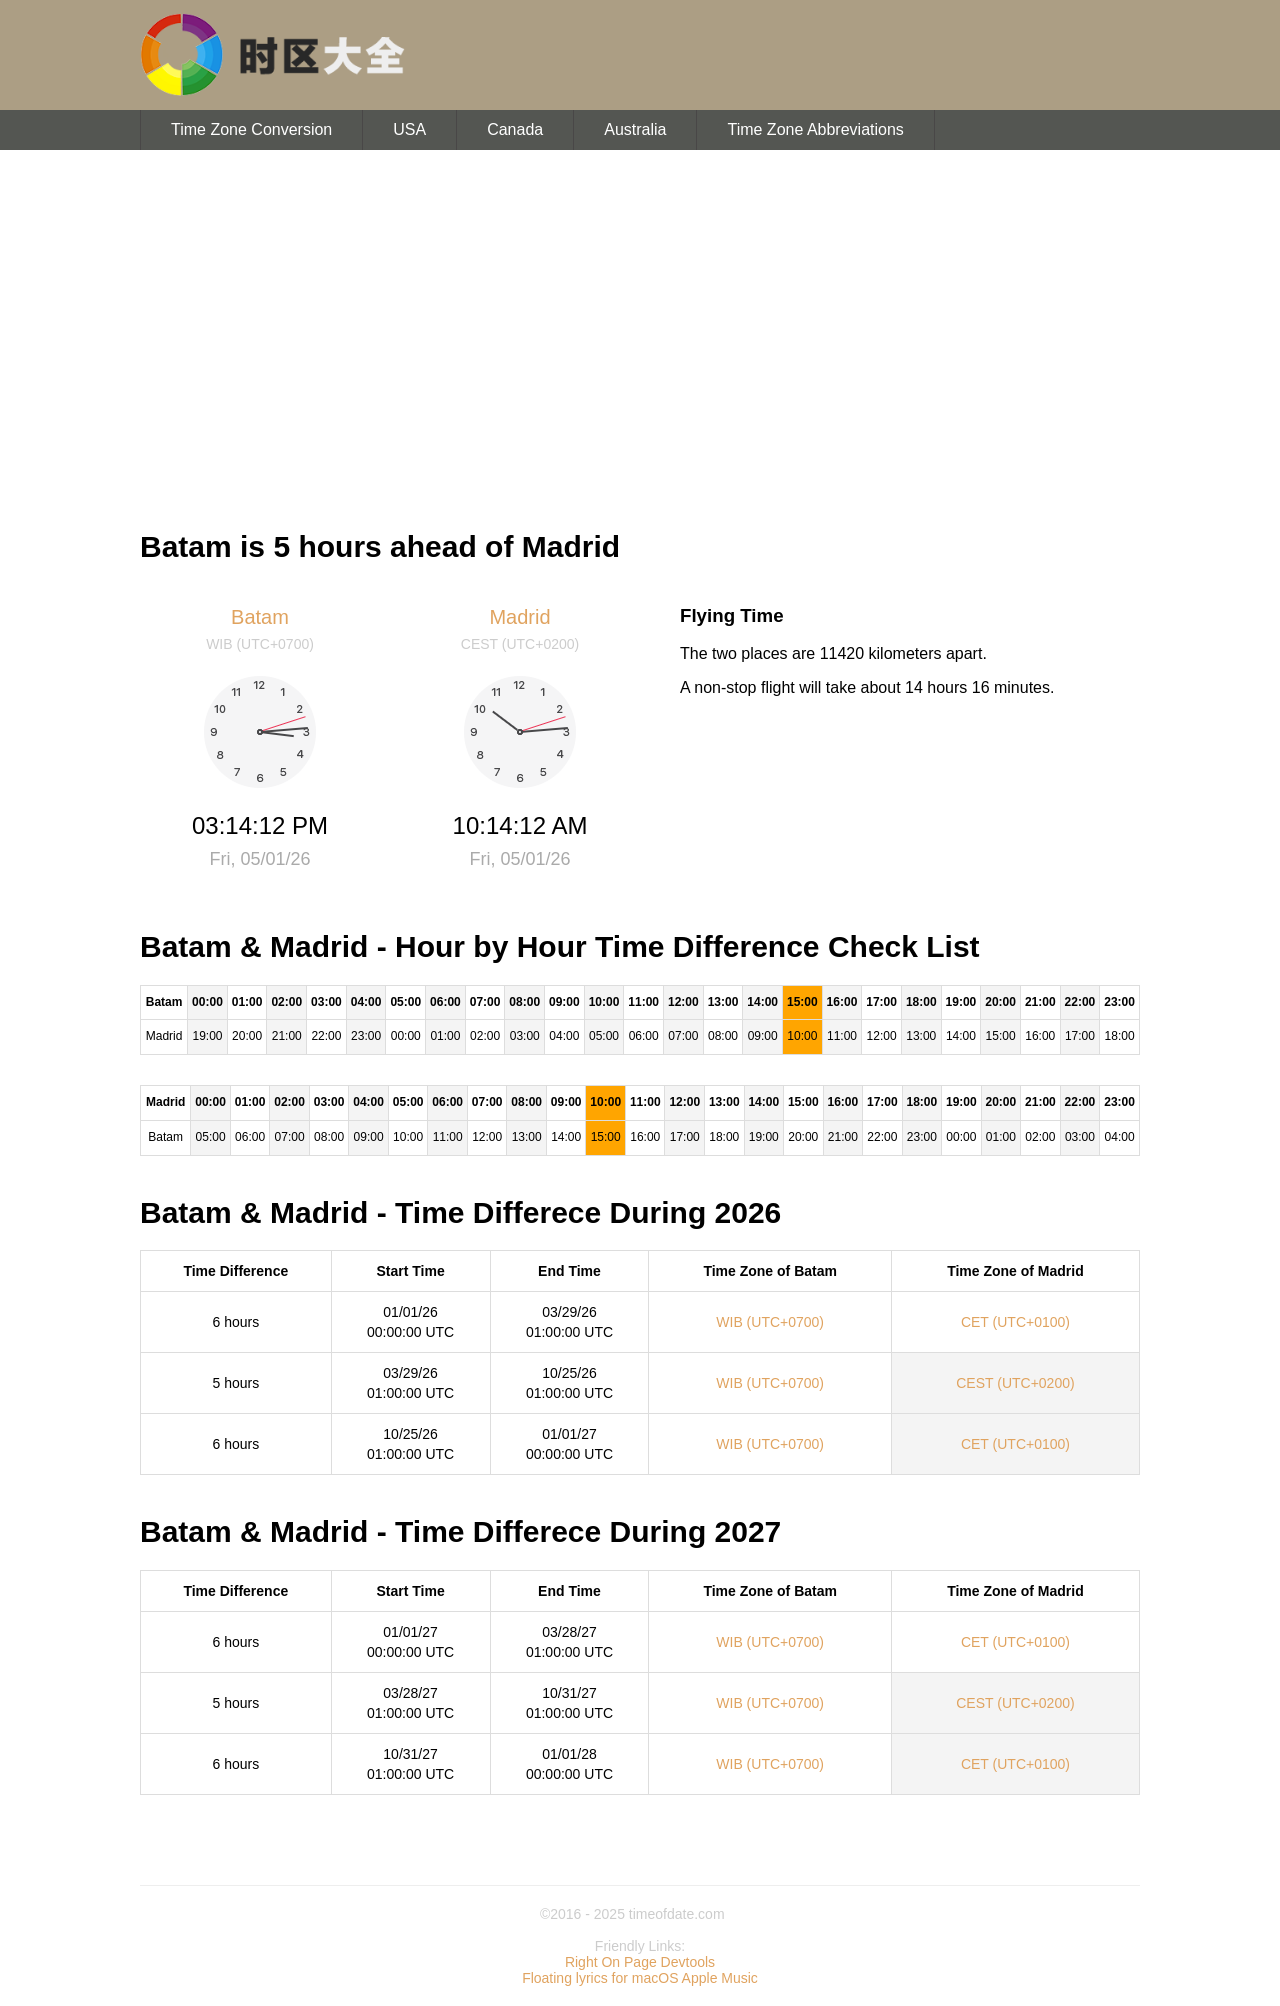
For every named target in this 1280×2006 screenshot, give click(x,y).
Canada (515, 129)
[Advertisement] (640, 330)
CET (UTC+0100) (1015, 1322)
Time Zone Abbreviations (815, 129)
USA (409, 129)
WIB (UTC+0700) (770, 1322)
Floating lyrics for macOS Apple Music (640, 1978)
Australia (635, 129)
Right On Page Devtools (640, 1962)
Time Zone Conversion (251, 129)
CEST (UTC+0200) (1015, 1383)
